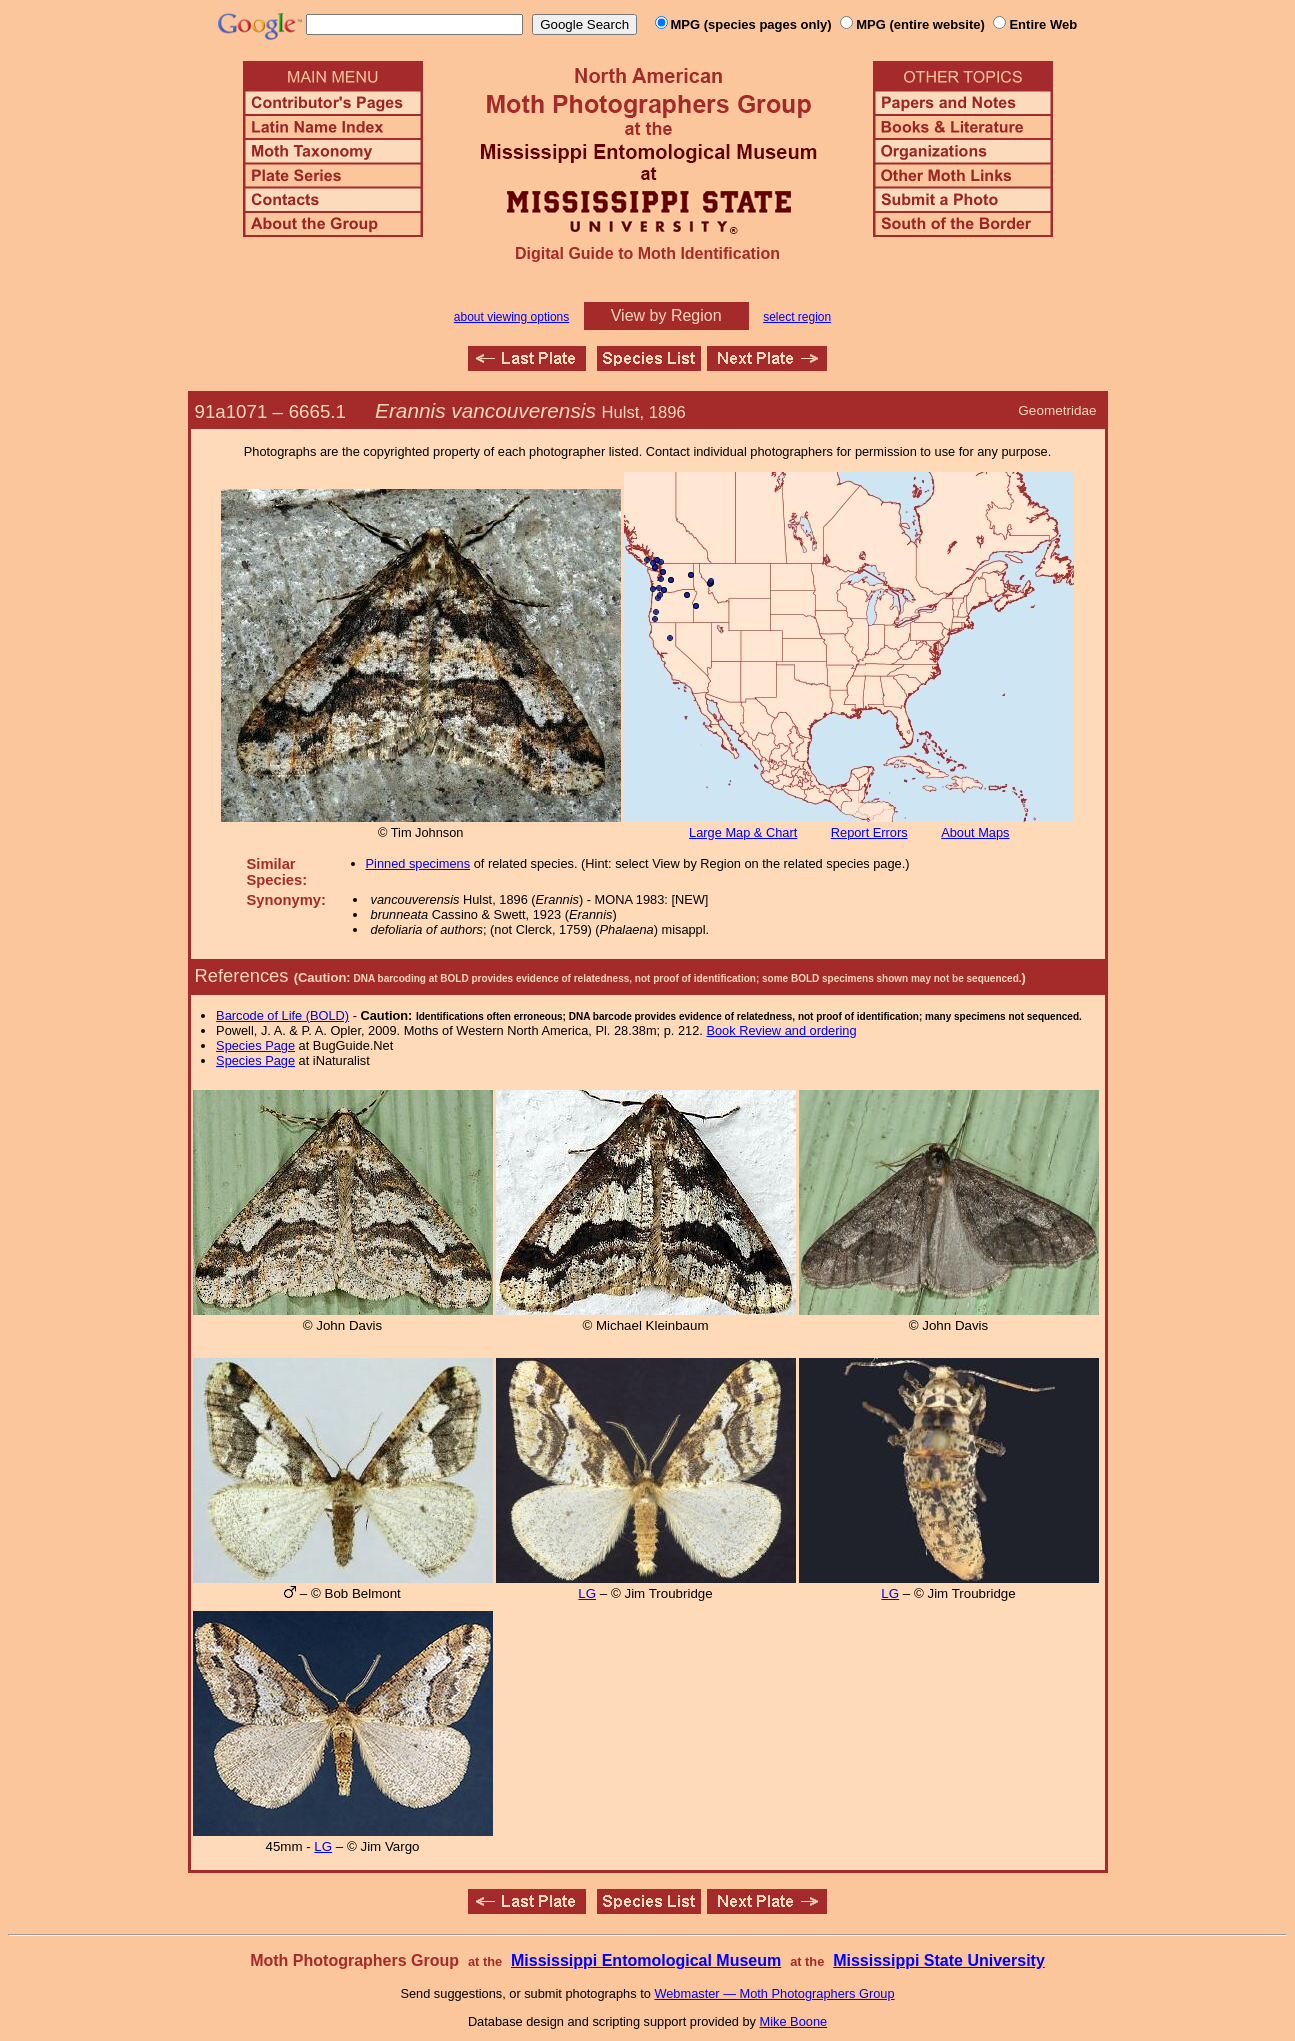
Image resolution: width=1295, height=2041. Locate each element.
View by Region (666, 315)
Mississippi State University (939, 1960)
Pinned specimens (418, 863)
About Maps (975, 832)
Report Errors (869, 832)
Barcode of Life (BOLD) (282, 1015)
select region (797, 317)
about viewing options (511, 317)
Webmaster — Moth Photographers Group (774, 1993)
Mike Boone (794, 2021)
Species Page (255, 1045)
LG (587, 1593)
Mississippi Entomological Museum (646, 1960)
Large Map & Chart (743, 832)
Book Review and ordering (781, 1030)
